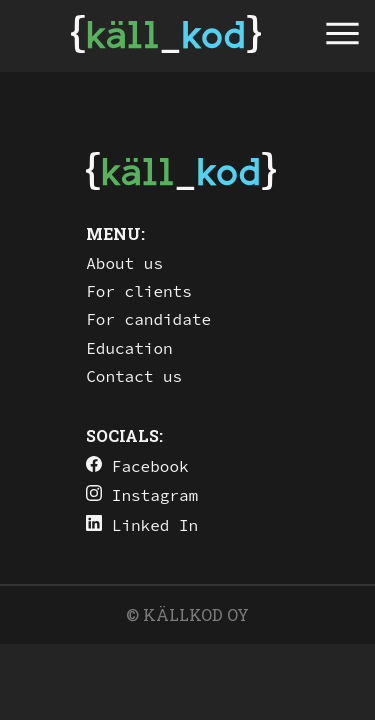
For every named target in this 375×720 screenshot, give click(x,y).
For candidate (148, 319)
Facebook (137, 465)
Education (129, 348)
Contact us (134, 376)
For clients (139, 291)
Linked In (142, 524)
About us (124, 263)
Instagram (142, 494)
